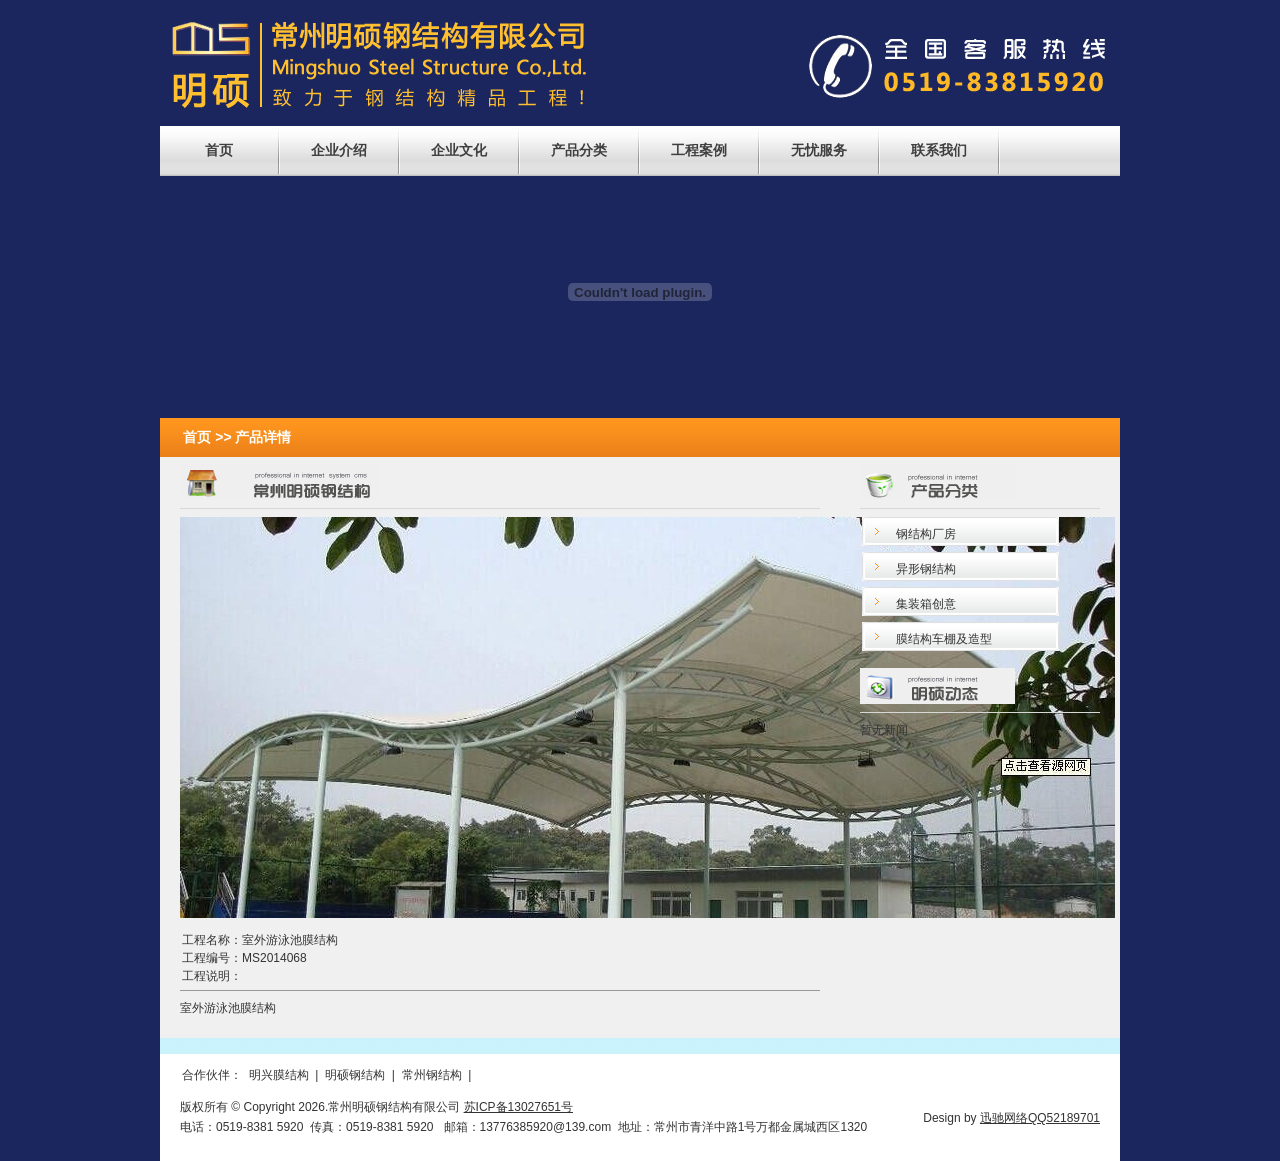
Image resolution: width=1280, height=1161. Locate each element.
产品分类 (579, 150)
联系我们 (939, 150)
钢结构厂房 (926, 534)
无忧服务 (819, 150)
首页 (219, 150)
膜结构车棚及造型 (944, 639)
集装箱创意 (926, 604)
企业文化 (459, 150)
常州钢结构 (432, 1075)
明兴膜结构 (279, 1075)
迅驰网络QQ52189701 (1040, 1118)
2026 (311, 1107)
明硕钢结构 (355, 1075)
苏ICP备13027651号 (518, 1107)
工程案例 (699, 150)
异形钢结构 (926, 569)
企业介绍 (339, 150)
